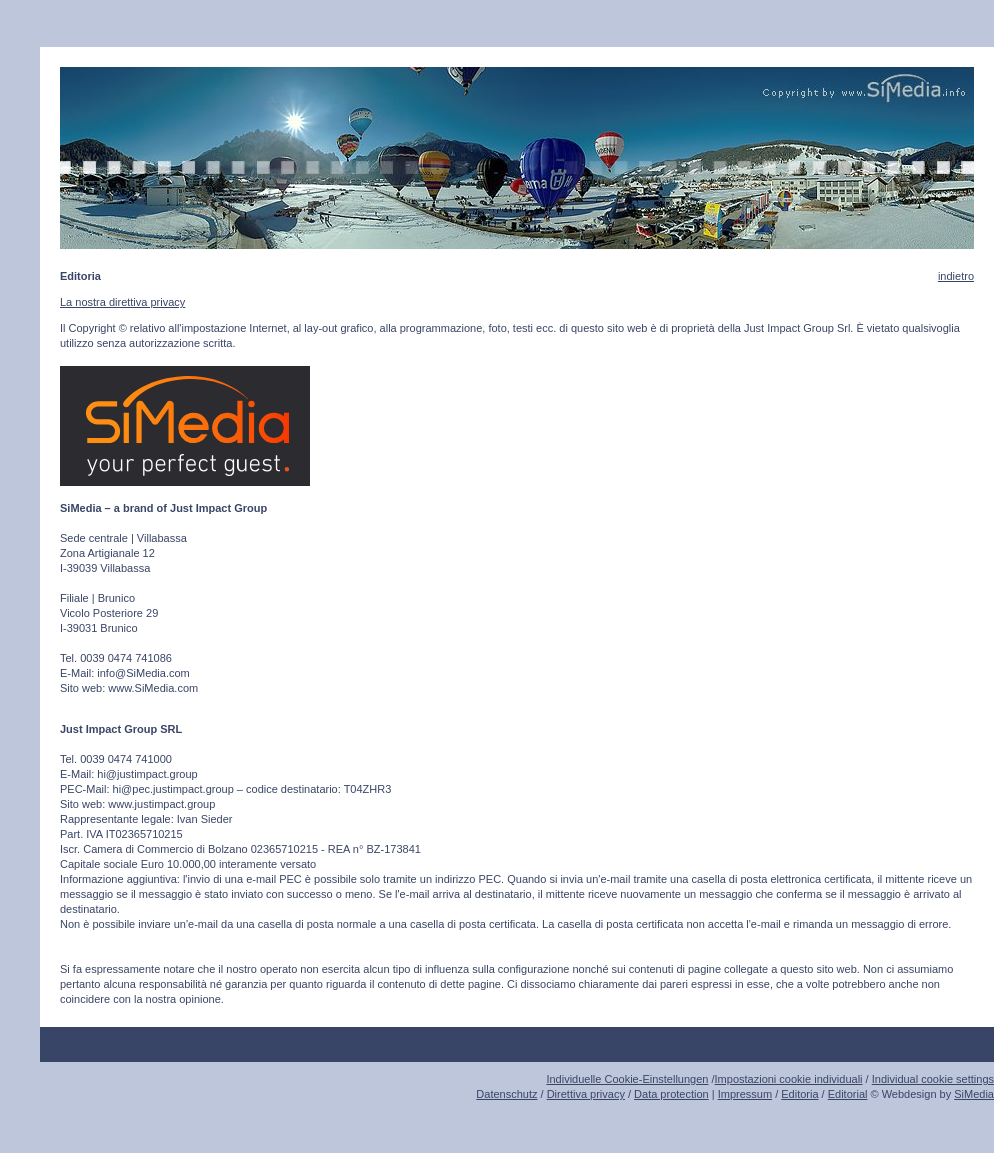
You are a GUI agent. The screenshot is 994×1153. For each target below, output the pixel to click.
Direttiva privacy (586, 1094)
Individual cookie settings (933, 1079)
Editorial (848, 1094)
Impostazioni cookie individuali (789, 1079)
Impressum (745, 1094)
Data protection (671, 1094)
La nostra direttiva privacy (122, 302)
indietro (956, 276)
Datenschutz (506, 1094)
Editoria (799, 1094)
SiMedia (974, 1094)
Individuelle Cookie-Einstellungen (627, 1079)
